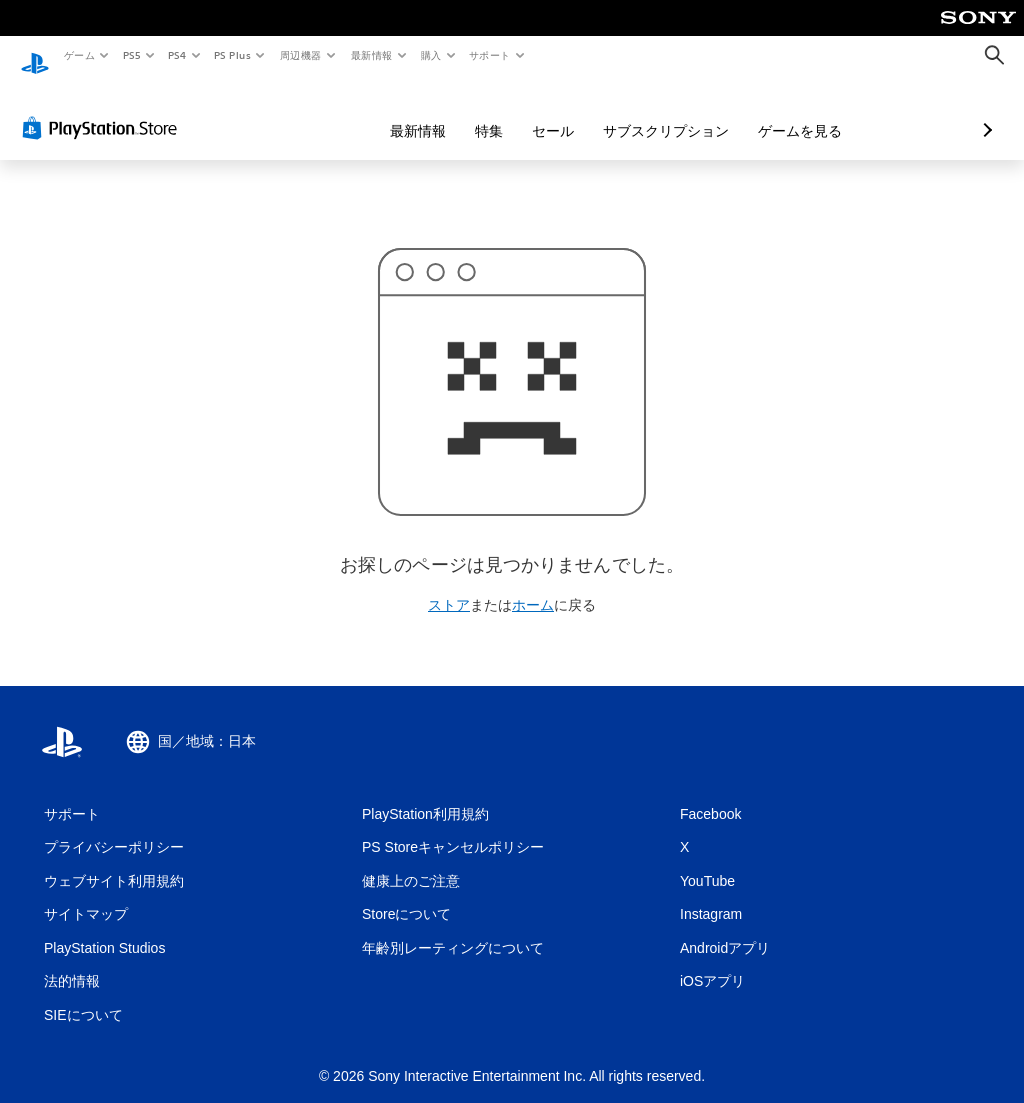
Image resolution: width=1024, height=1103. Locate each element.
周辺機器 (301, 55)
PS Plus (233, 55)
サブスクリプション (560, 112)
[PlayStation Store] (104, 109)
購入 (431, 55)
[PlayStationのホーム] (35, 56)
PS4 (178, 55)
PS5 (131, 55)
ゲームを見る (694, 112)
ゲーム (78, 55)
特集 (383, 112)
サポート (490, 55)
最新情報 (371, 55)
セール (447, 112)
